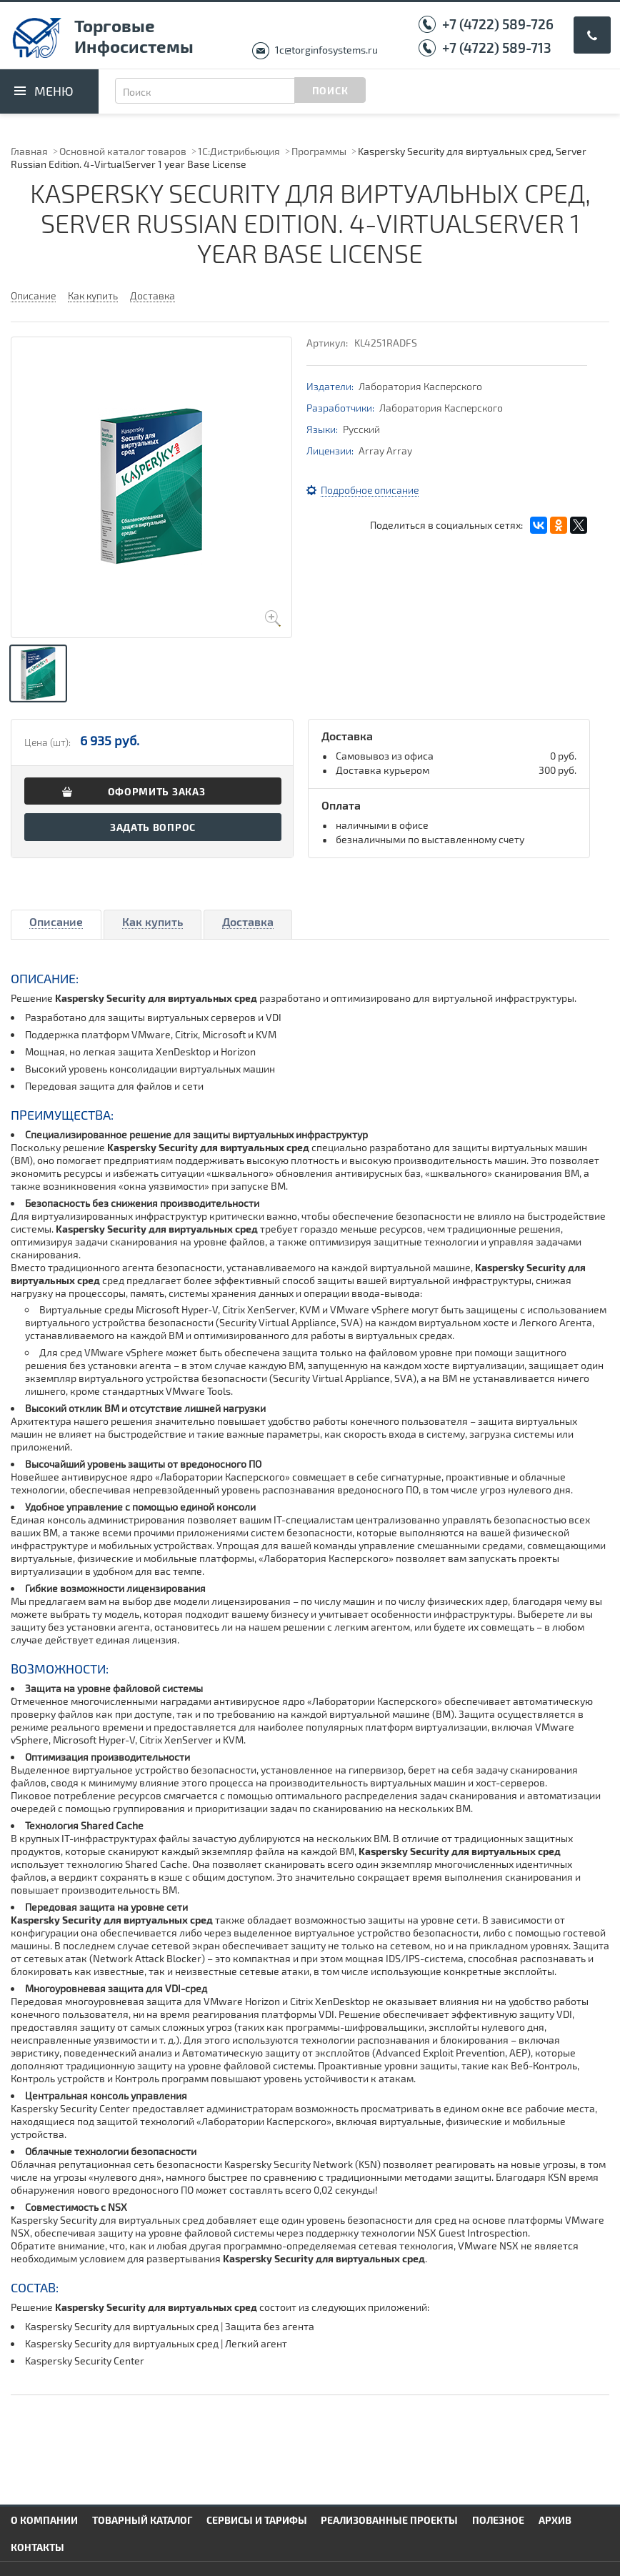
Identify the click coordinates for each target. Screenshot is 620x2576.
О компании (44, 2520)
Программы (318, 151)
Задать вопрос (153, 827)
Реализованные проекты (389, 2520)
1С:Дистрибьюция (239, 151)
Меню (54, 91)
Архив (555, 2520)
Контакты (37, 2547)
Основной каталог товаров (122, 151)
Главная (29, 151)
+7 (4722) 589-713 (496, 47)
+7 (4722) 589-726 (498, 24)
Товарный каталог (142, 2520)
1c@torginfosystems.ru (326, 50)
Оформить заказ (157, 791)
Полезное (498, 2520)
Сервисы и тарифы (256, 2520)
